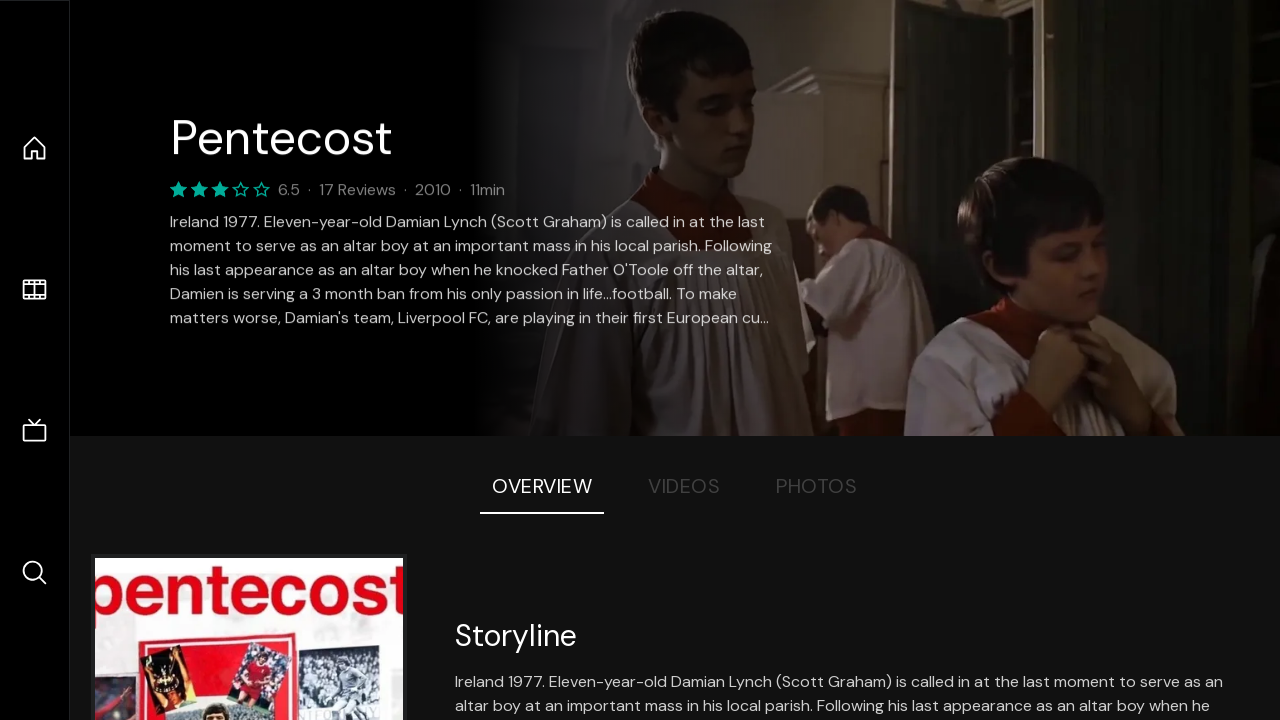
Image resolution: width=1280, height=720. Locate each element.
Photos (816, 486)
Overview (542, 486)
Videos (684, 486)
